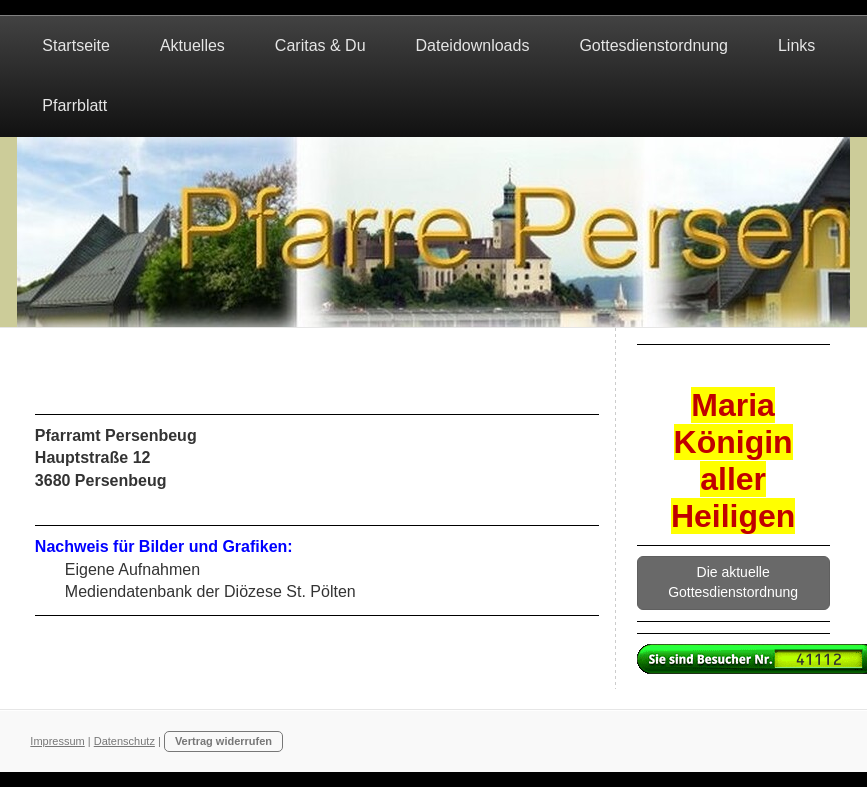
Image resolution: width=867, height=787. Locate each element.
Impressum (57, 741)
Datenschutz (124, 741)
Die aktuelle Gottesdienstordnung (733, 582)
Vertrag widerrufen (223, 741)
